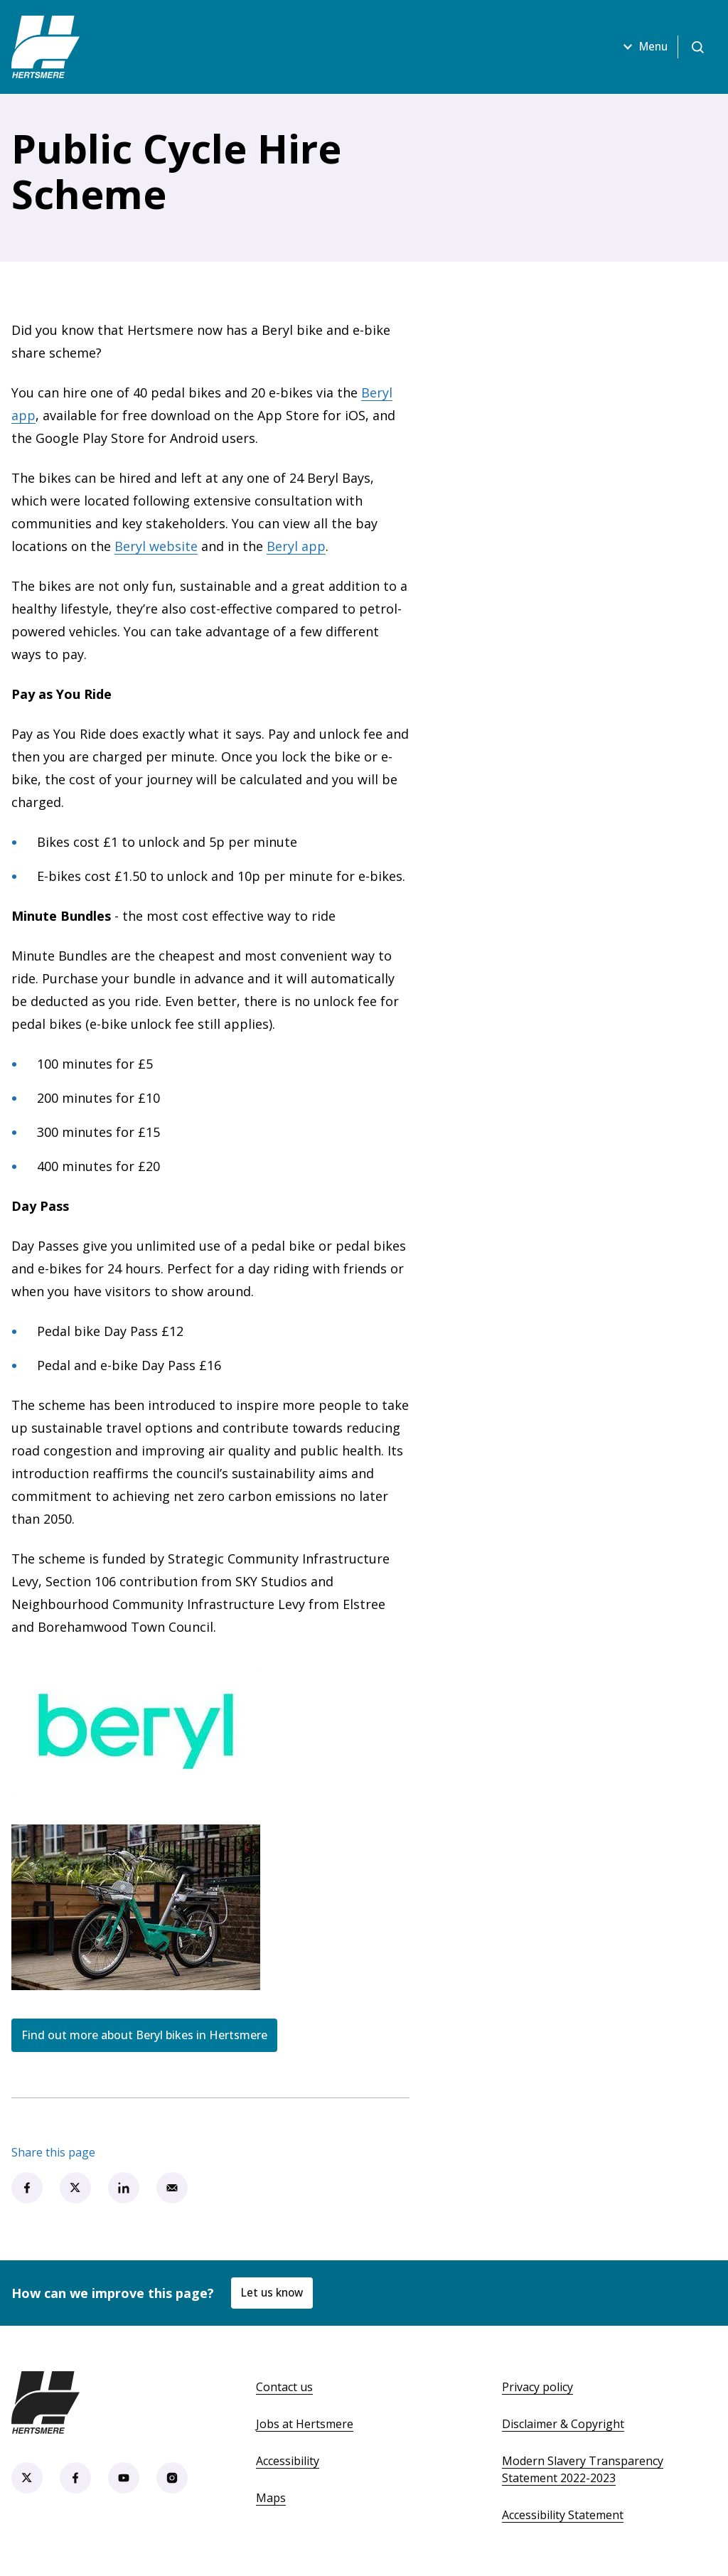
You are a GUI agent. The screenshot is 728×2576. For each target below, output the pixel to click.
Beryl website (156, 546)
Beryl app (296, 546)
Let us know (274, 2293)
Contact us (284, 2387)
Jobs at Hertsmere (304, 2424)
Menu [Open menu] (639, 46)
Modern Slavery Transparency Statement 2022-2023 (582, 2469)
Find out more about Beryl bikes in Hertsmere (144, 2035)
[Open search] (697, 47)
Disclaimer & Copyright (563, 2424)
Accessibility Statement (562, 2515)
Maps (271, 2498)
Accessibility (287, 2461)
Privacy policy (537, 2387)
